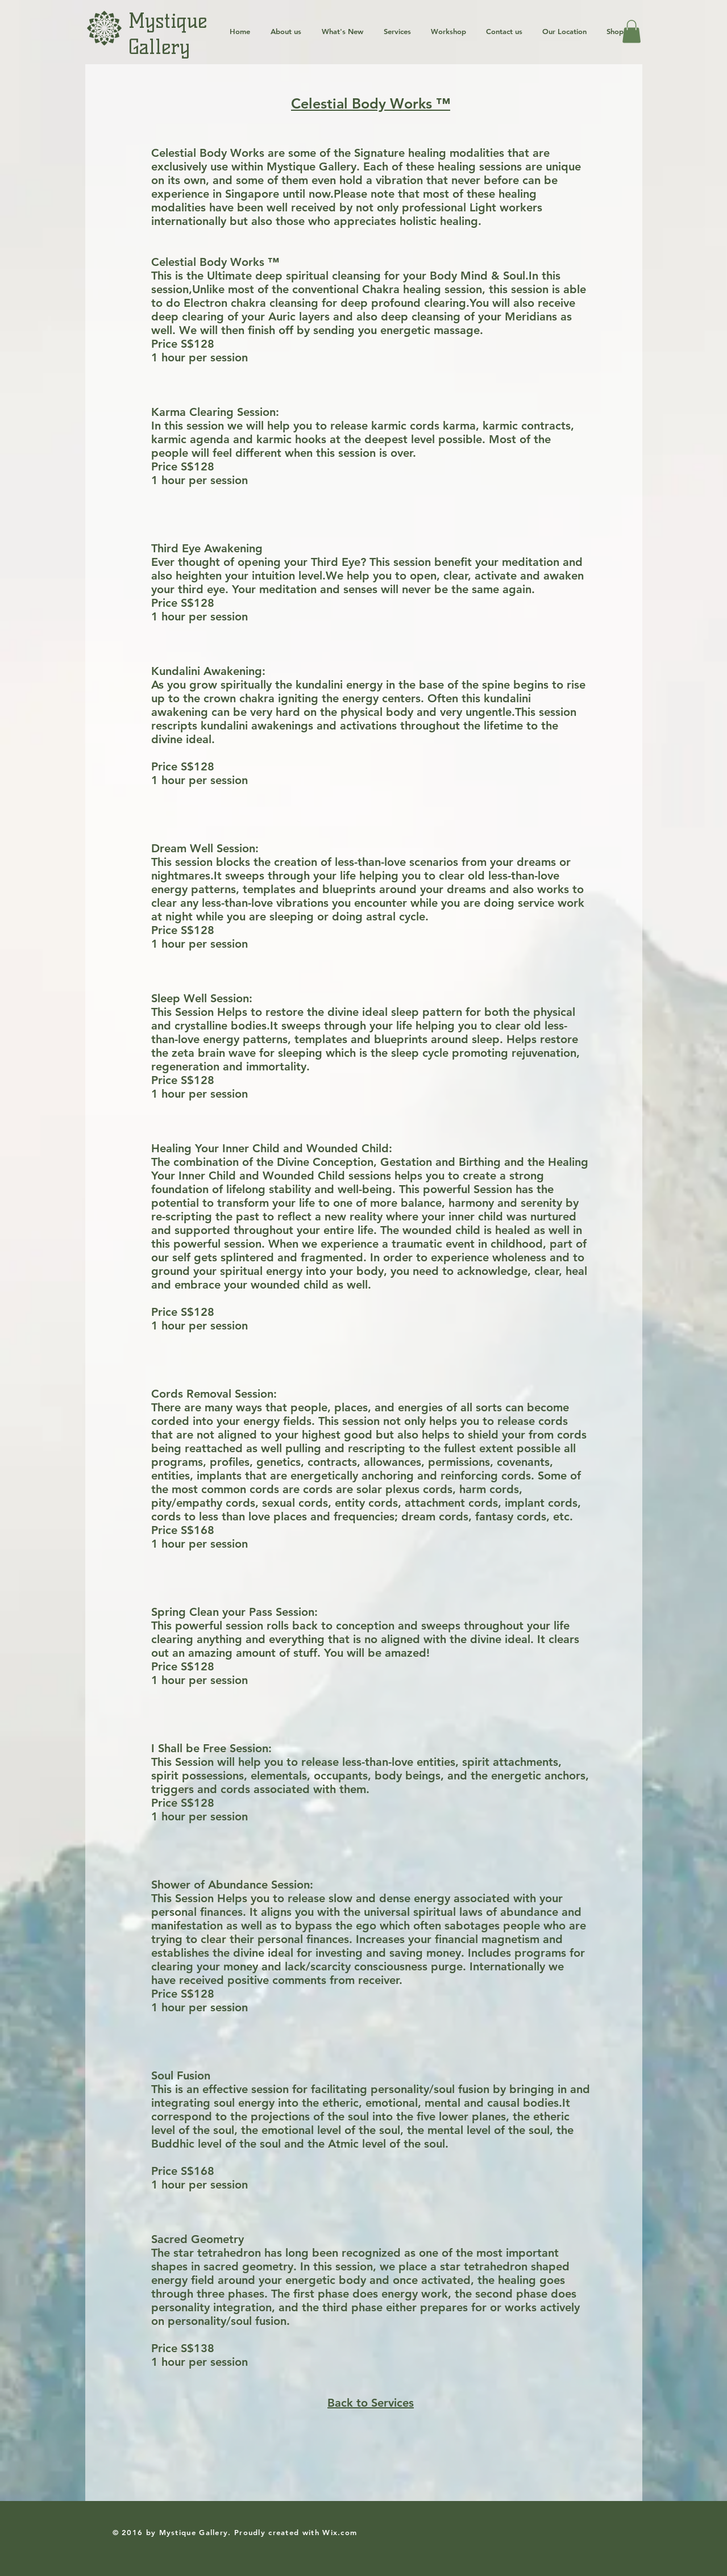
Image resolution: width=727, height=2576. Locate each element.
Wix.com (339, 2532)
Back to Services (370, 2403)
